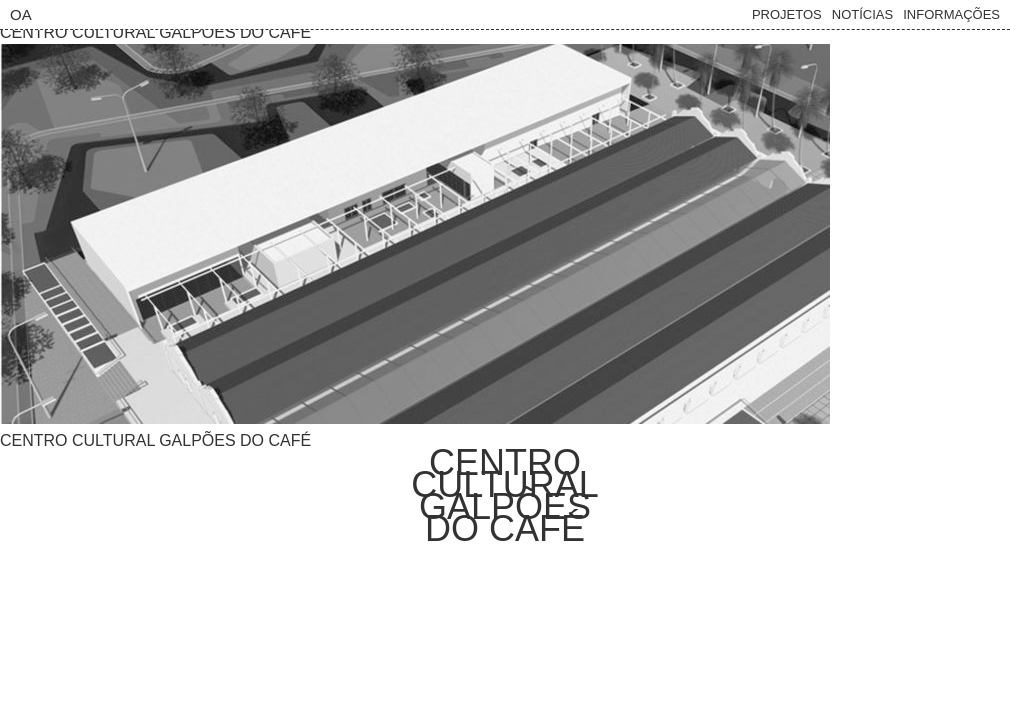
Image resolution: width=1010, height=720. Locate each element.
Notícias (862, 14)
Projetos (787, 14)
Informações (951, 14)
